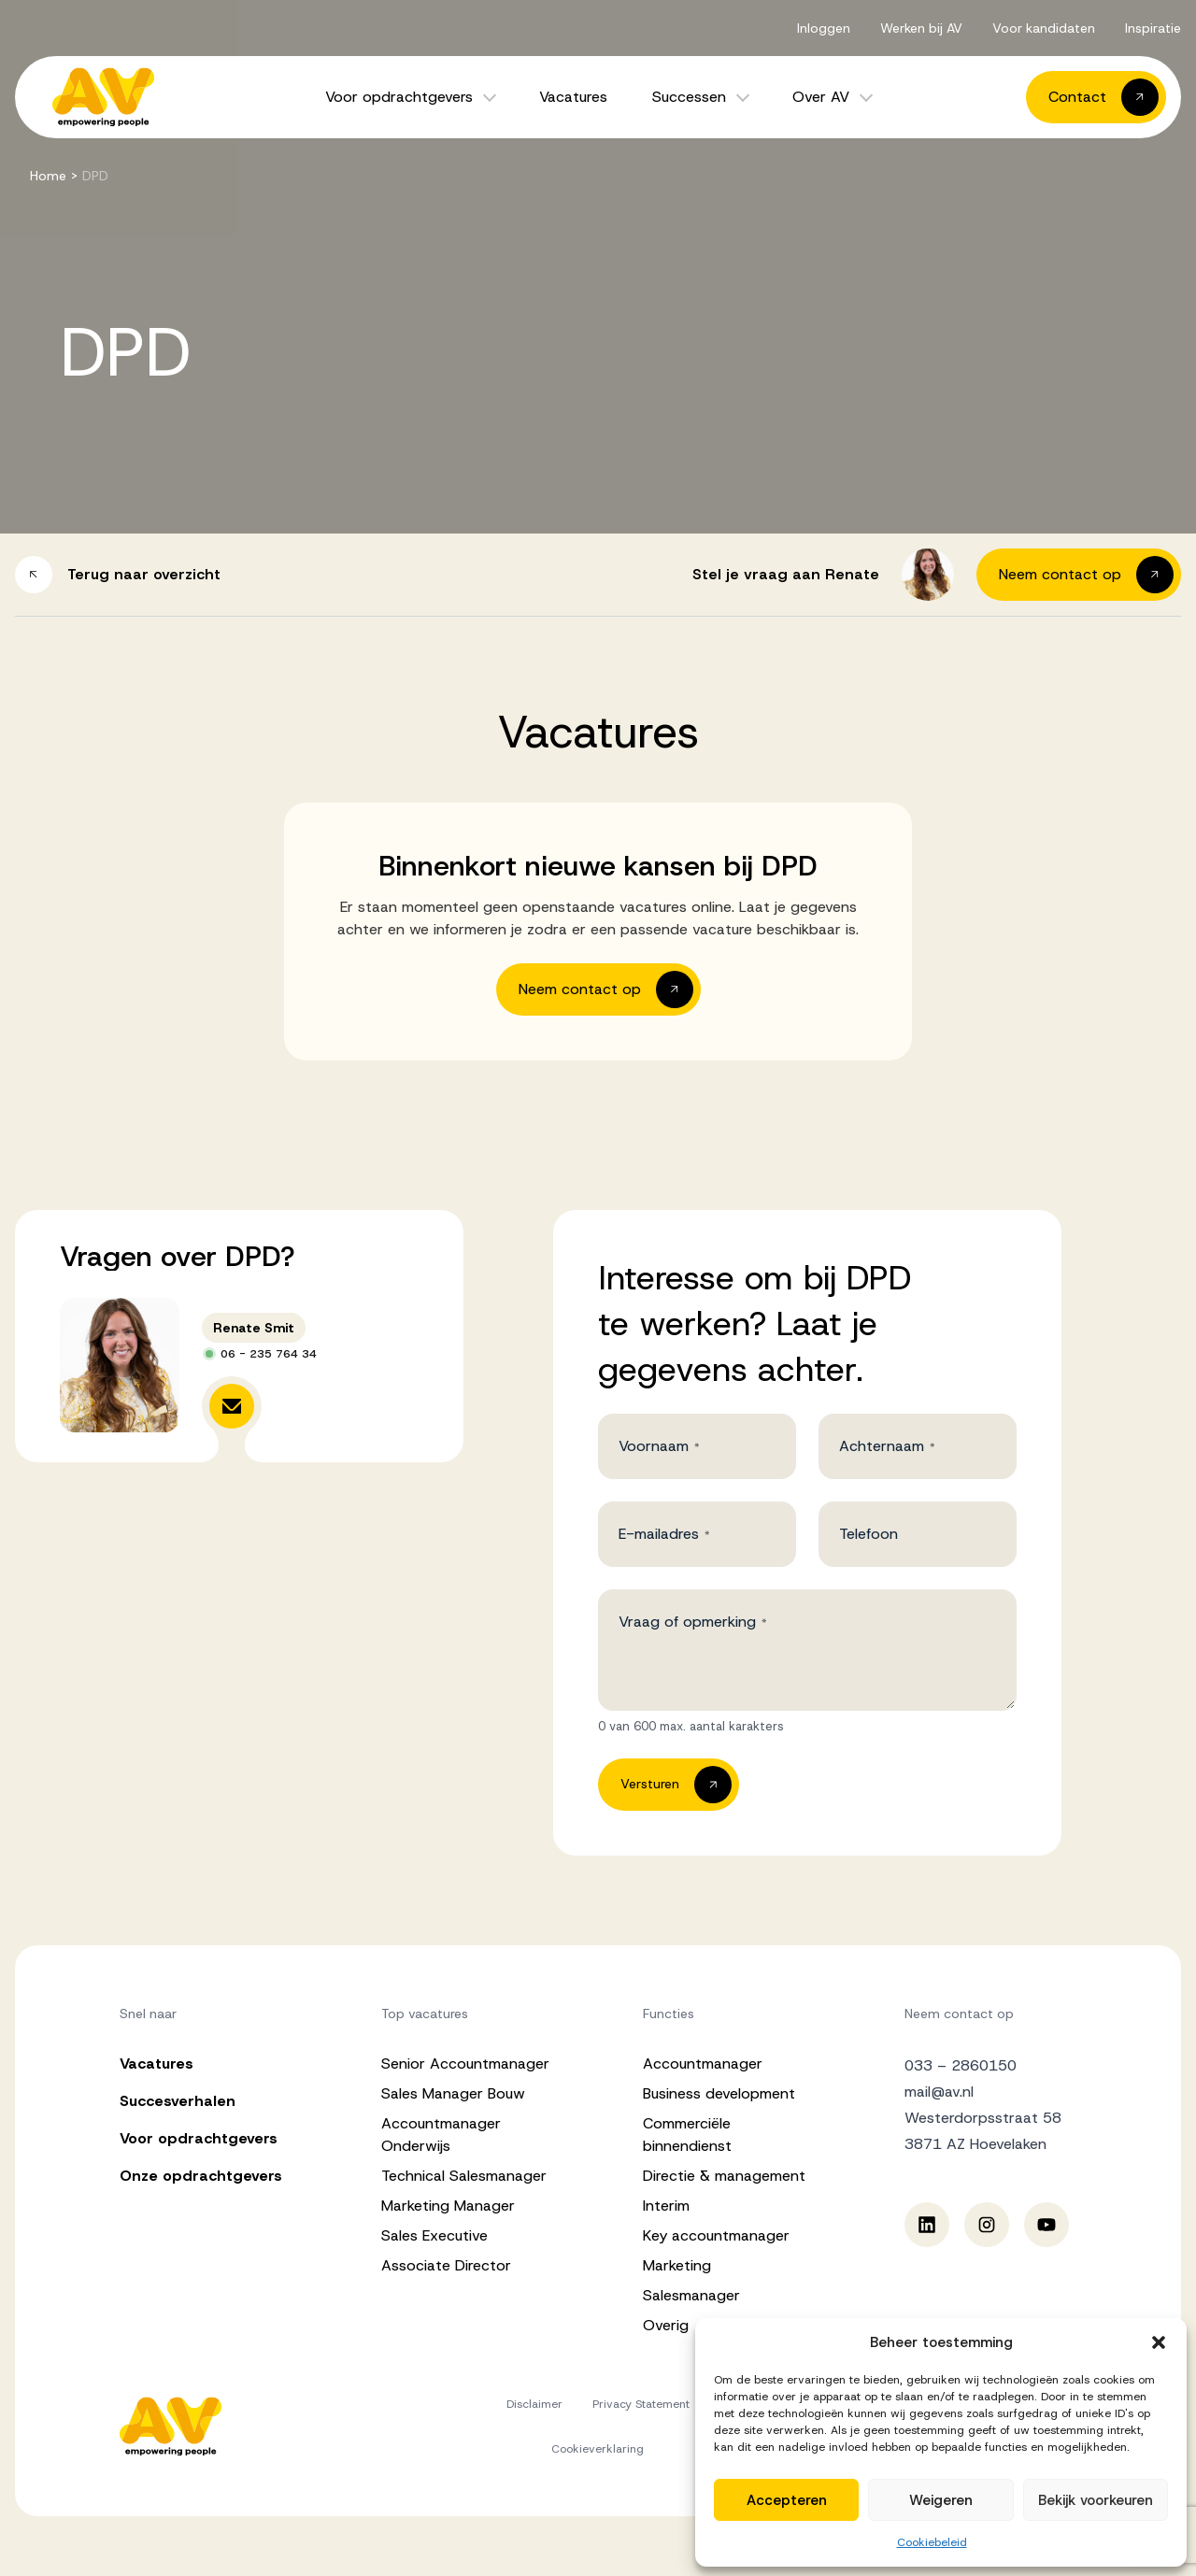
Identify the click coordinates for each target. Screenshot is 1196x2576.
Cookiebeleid (932, 2542)
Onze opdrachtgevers (201, 2175)
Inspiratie (1153, 28)
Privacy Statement (641, 2404)
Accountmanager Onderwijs (441, 2134)
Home (48, 175)
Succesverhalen (177, 2101)
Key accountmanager (716, 2235)
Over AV (820, 97)
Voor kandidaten (1043, 28)
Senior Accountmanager (465, 2063)
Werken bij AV (921, 28)
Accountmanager (702, 2063)
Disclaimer (534, 2404)
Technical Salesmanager (464, 2175)
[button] (1158, 2342)
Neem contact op (959, 2013)
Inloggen (823, 28)
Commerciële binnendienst (687, 2134)
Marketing (677, 2265)
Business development (719, 2093)
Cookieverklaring (597, 2448)
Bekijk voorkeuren (1095, 2500)
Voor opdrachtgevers (399, 97)
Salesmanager (691, 2295)
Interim (666, 2205)
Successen (689, 97)
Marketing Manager (448, 2205)
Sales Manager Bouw (453, 2093)
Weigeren (941, 2500)
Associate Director (446, 2265)
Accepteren (787, 2500)
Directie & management (724, 2175)
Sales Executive (434, 2235)
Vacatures (573, 97)
